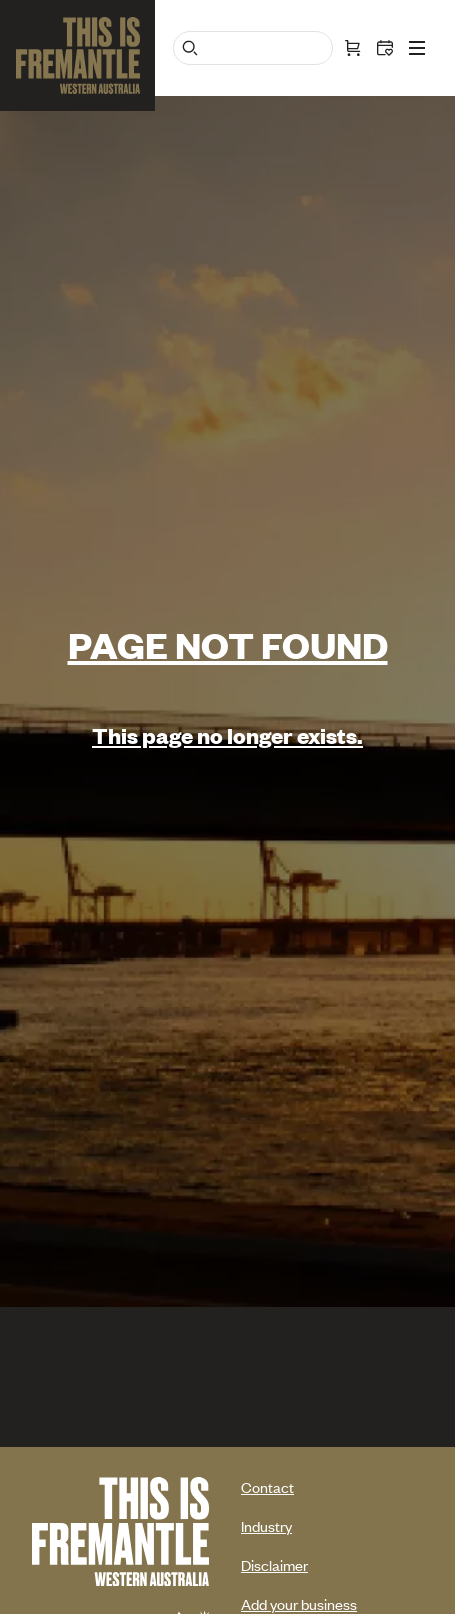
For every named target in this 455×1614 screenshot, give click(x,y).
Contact (267, 1486)
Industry (266, 1525)
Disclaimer (274, 1564)
